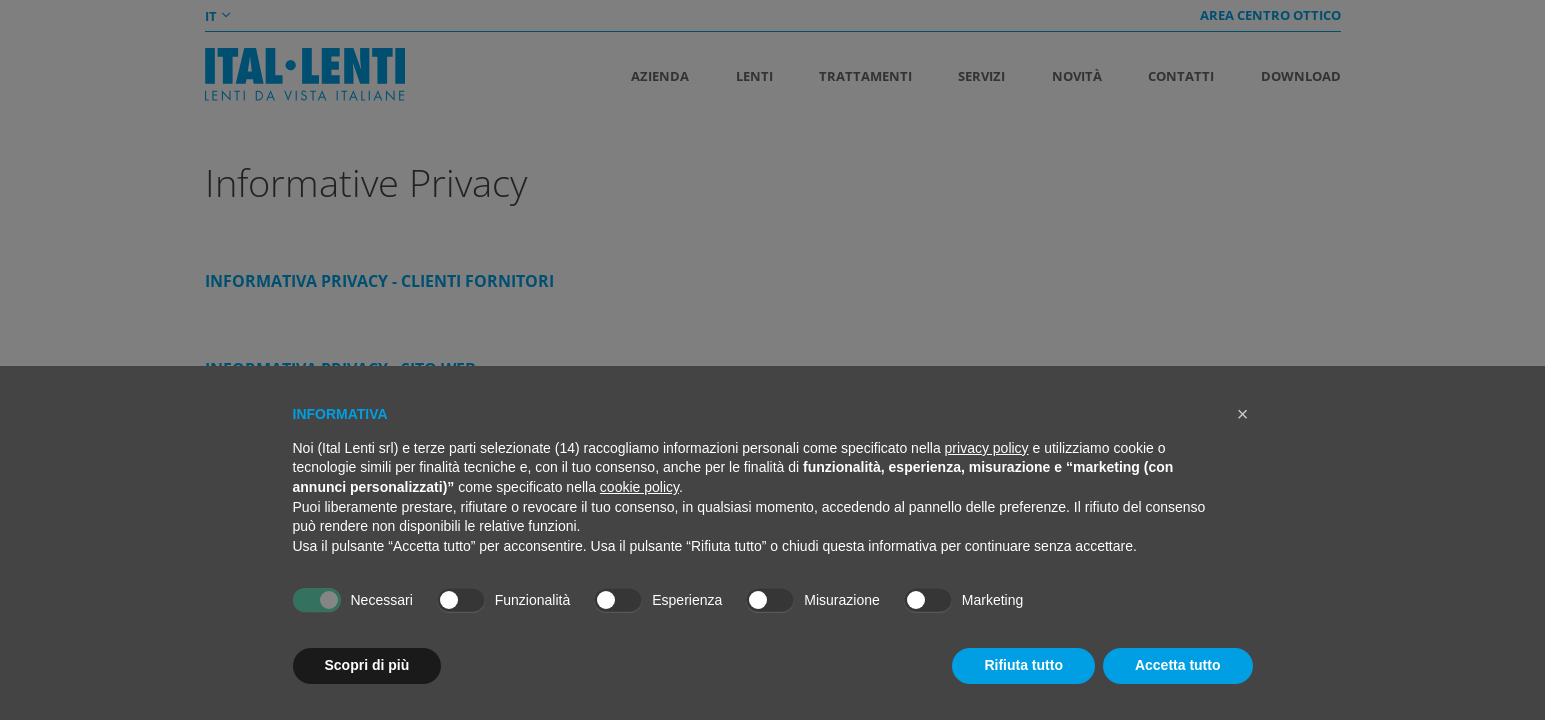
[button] (1243, 414)
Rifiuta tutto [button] (1023, 665)
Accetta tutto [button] (1178, 665)
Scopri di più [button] (367, 665)
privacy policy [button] (987, 448)
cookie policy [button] (639, 487)
